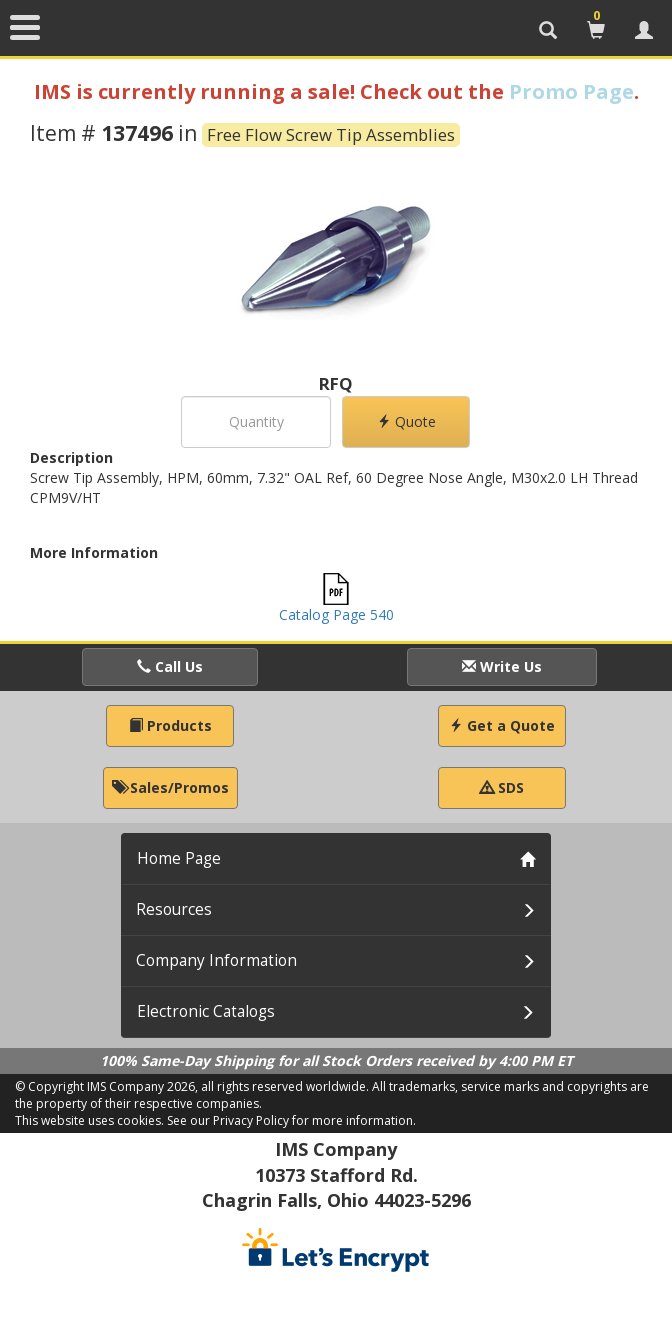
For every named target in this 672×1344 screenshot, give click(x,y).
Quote (406, 421)
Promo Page (571, 91)
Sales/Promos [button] (170, 787)
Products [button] (170, 725)
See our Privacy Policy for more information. (291, 1120)
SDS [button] (502, 787)
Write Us (502, 666)
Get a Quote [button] (502, 725)
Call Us (170, 666)
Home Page (179, 858)
